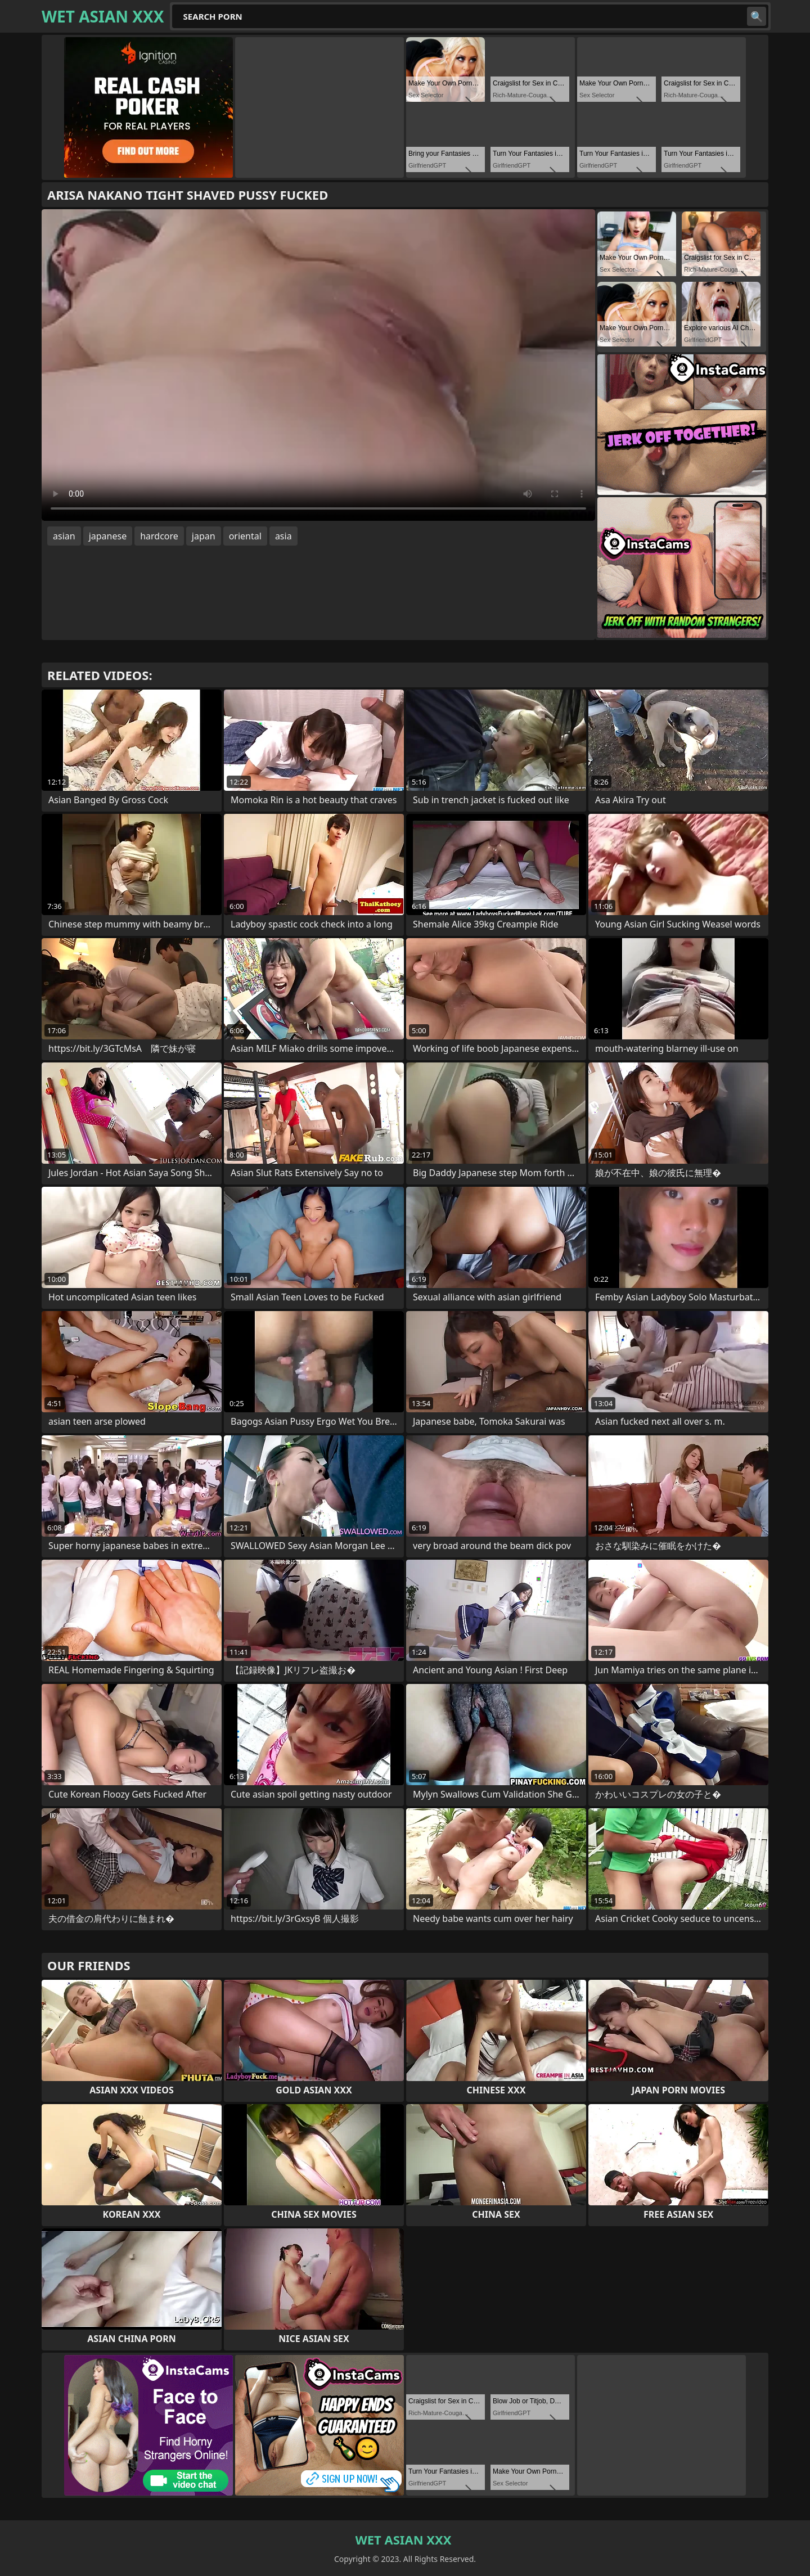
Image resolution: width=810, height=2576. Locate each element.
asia (283, 536)
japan (203, 536)
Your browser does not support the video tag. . (318, 365)
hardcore (159, 536)
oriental (245, 536)
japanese (108, 536)
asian (64, 536)
